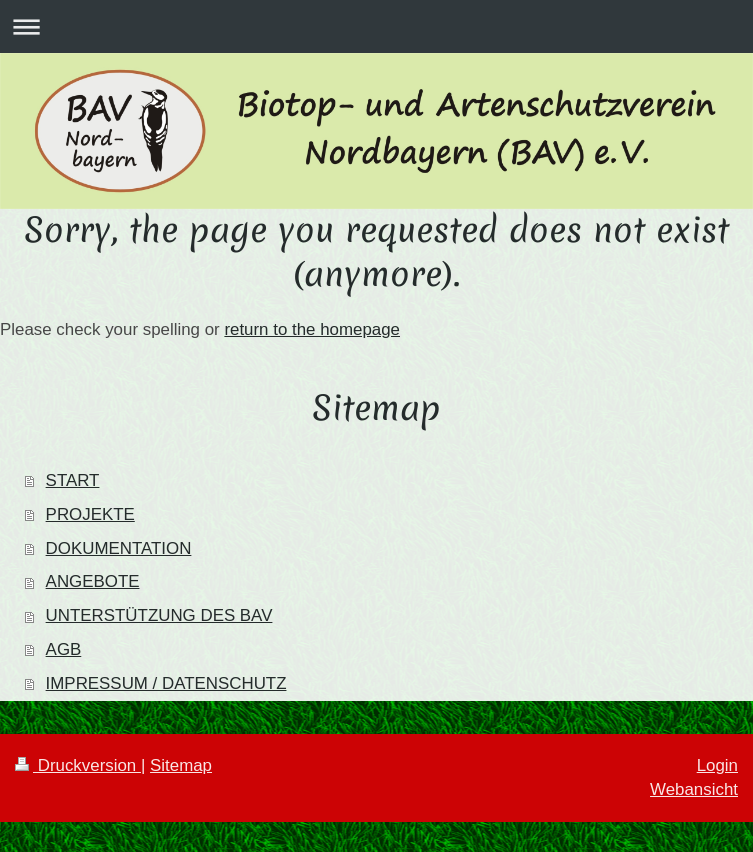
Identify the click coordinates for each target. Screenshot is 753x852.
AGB (64, 649)
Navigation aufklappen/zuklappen (376, 26)
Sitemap (181, 765)
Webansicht (694, 789)
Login (717, 765)
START (73, 480)
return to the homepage (312, 329)
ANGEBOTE (93, 581)
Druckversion (78, 765)
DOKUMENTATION (119, 548)
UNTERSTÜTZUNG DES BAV (159, 615)
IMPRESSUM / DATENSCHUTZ (166, 683)
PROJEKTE (90, 514)
